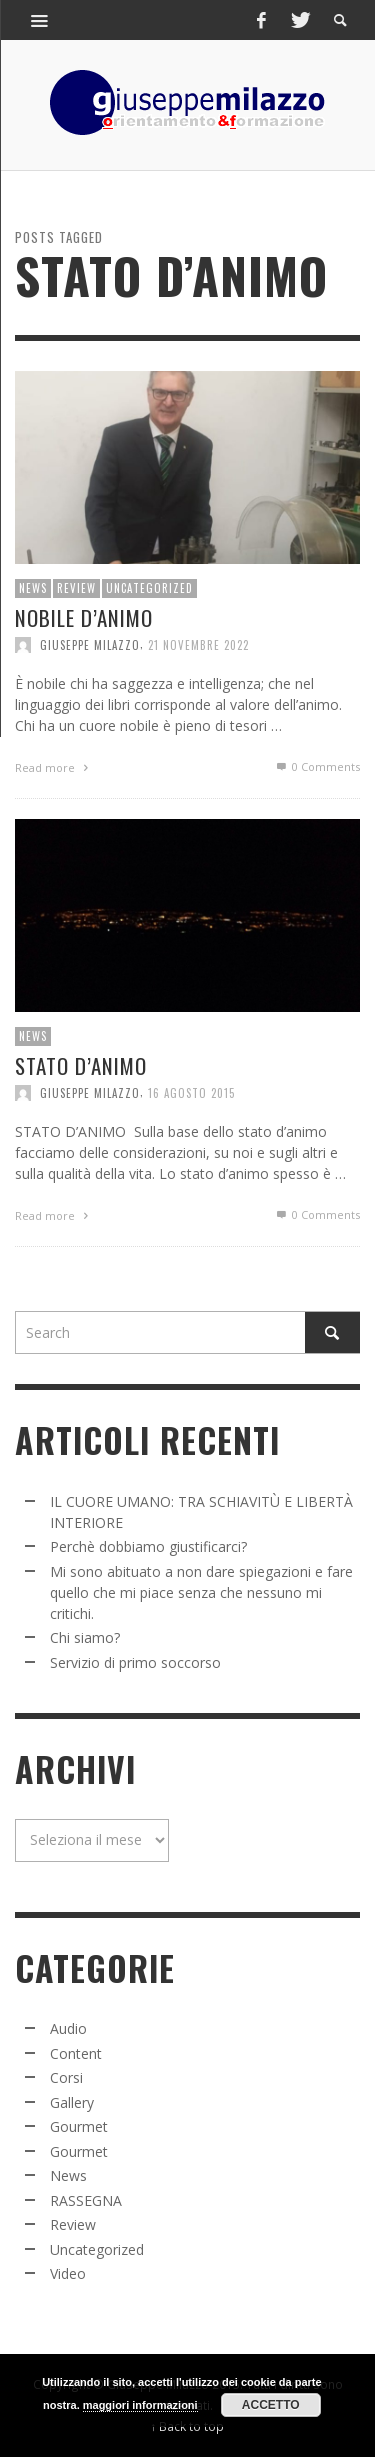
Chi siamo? (85, 1637)
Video (68, 2273)
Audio (68, 2028)
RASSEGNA (86, 2200)
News (33, 588)
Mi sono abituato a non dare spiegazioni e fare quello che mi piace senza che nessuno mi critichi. (201, 1592)
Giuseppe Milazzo (90, 645)
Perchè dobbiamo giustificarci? (148, 1546)
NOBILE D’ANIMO (84, 616)
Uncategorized (149, 588)
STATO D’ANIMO (81, 1068)
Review (76, 588)
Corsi (66, 2077)
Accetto (271, 2405)
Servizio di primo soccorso (135, 1662)
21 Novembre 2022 (198, 645)
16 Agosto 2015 (191, 1096)
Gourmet (79, 2126)
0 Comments (317, 766)
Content (76, 2053)
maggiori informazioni (140, 2405)
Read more (54, 767)
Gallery (72, 2102)
